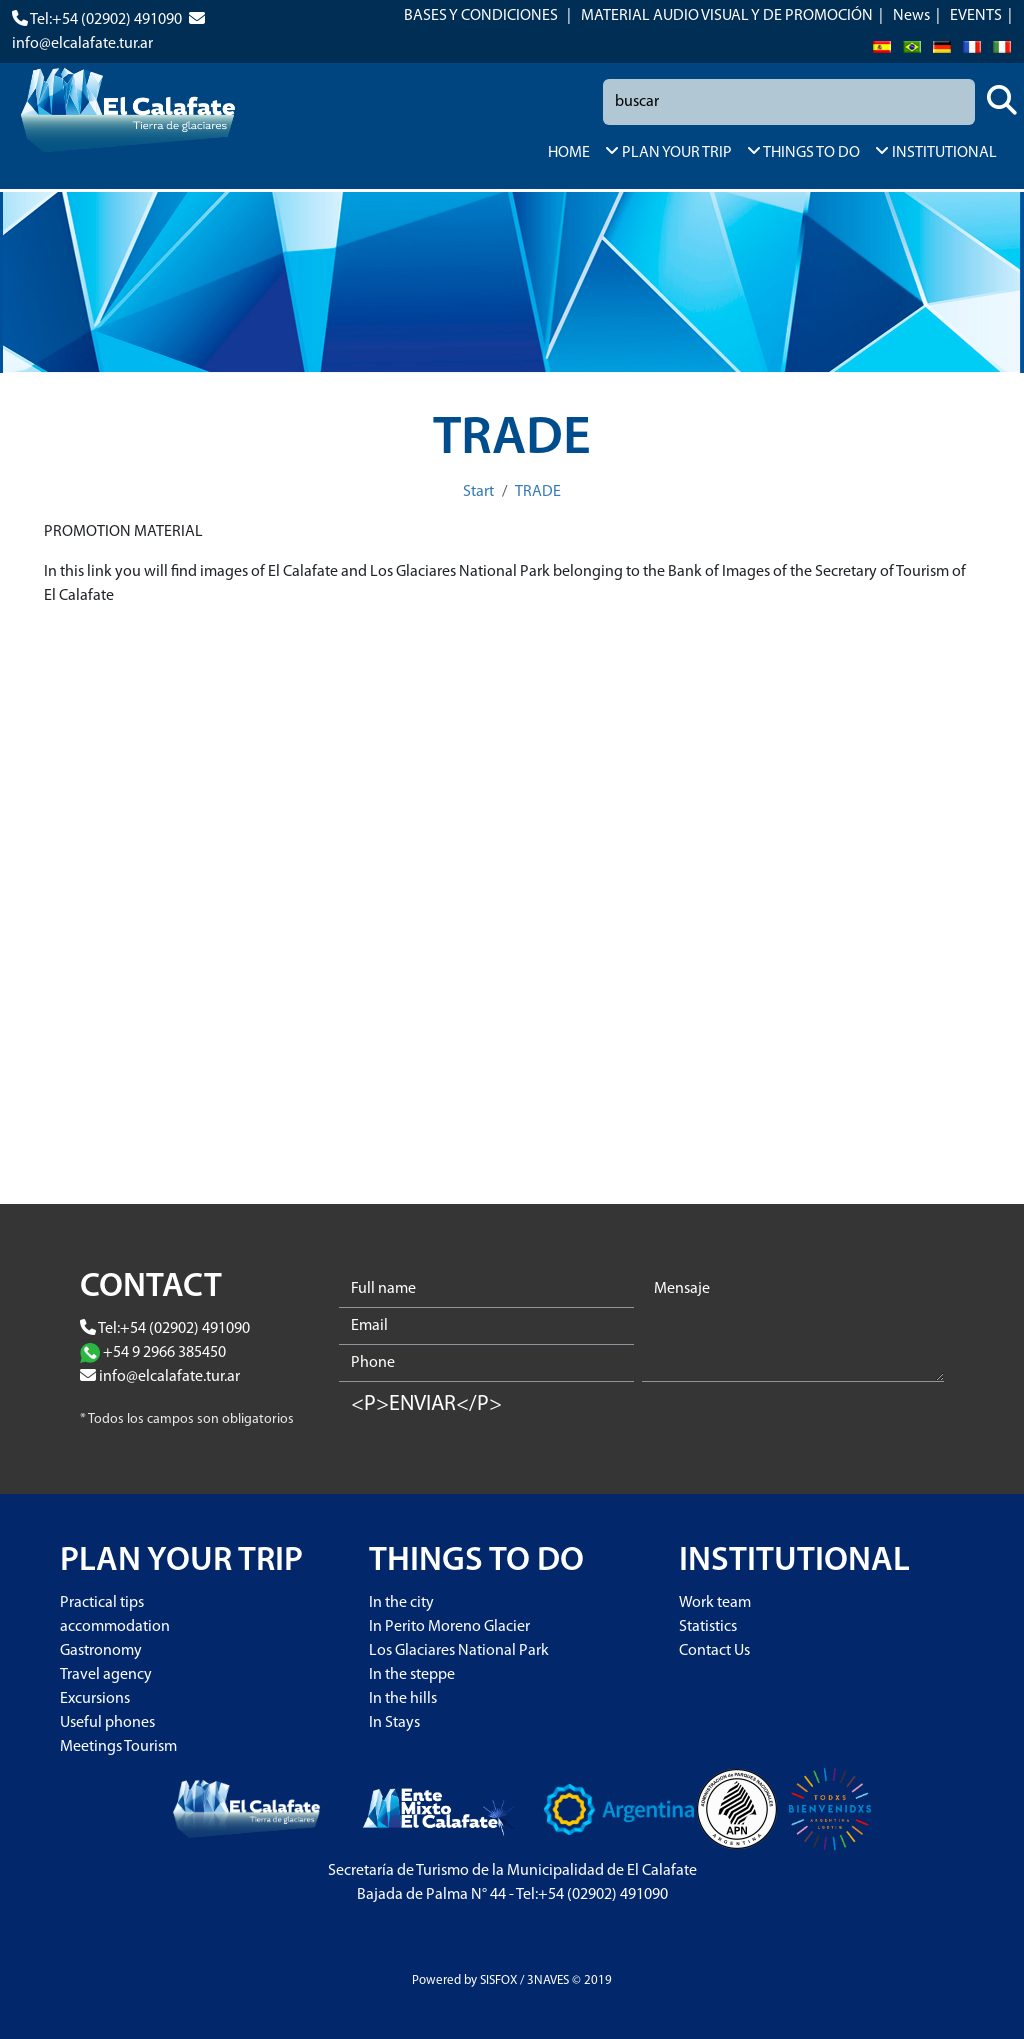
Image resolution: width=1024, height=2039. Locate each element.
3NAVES (548, 1980)
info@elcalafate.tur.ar (82, 44)
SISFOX (498, 1980)
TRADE (538, 492)
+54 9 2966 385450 (164, 1353)
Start (478, 492)
